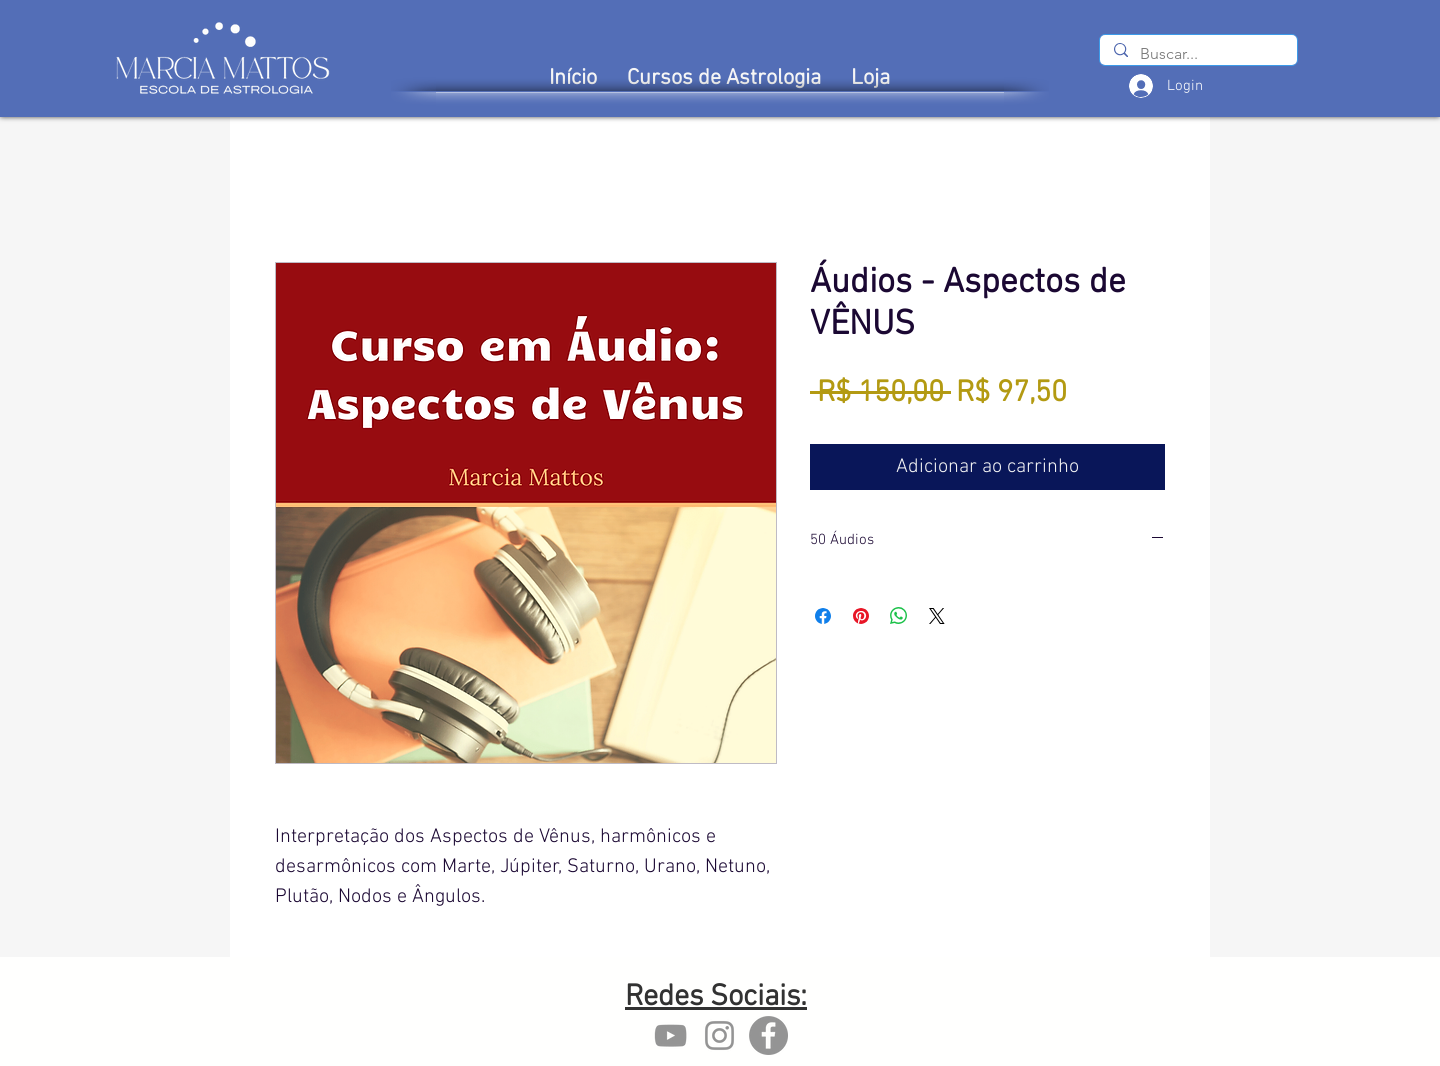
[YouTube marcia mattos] (670, 1035)
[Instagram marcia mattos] (719, 1035)
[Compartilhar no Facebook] (823, 616)
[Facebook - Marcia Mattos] (768, 1035)
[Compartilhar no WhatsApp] (899, 616)
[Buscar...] (1197, 54)
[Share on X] (937, 616)
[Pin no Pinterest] (861, 616)
